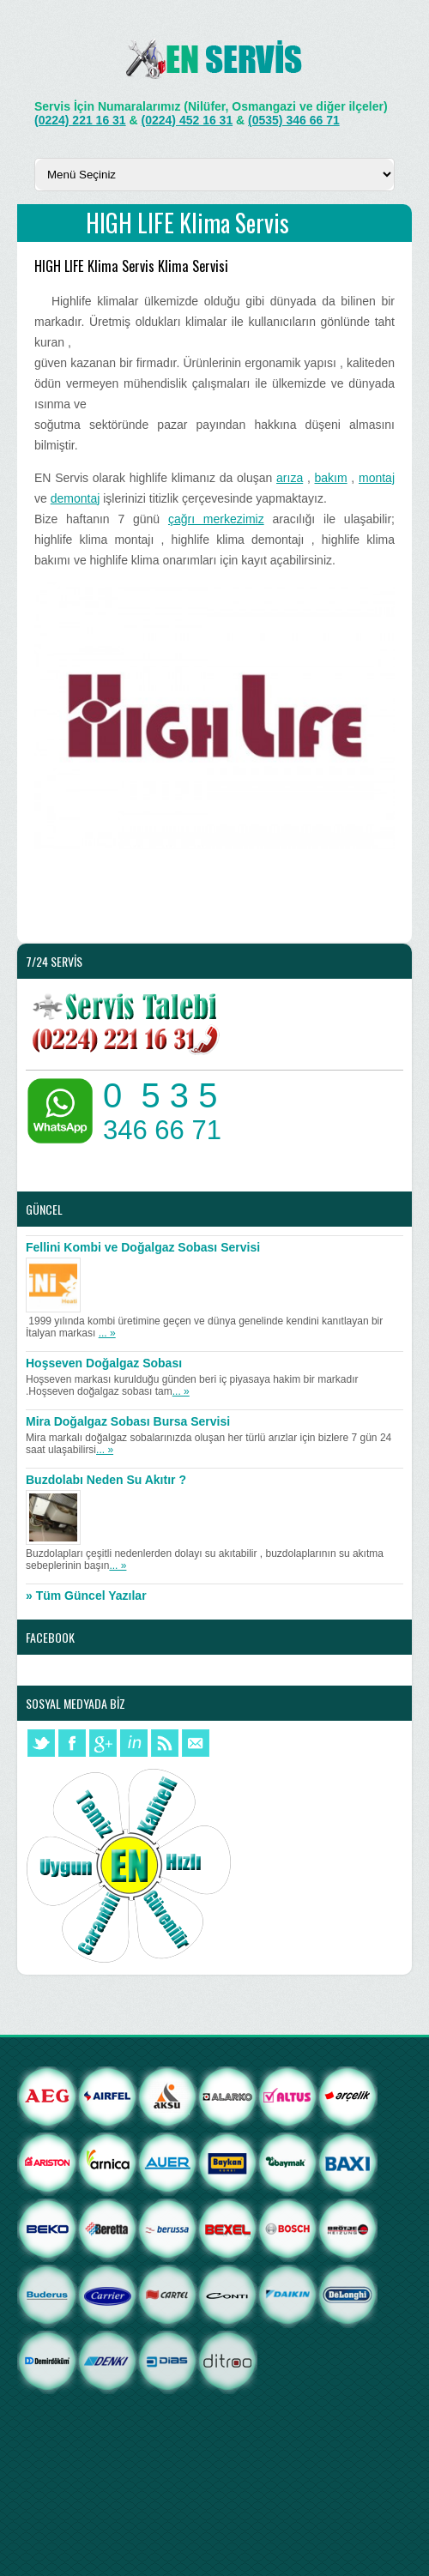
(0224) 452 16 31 (187, 120)
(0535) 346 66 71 (294, 120)
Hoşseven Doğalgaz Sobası (104, 1363)
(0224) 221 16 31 (80, 120)
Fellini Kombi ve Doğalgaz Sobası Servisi (143, 1247)
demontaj (75, 498)
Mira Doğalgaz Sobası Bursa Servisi (128, 1421)
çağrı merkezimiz (216, 519)
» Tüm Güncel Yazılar (86, 1595)
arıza (289, 478)
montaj (377, 478)
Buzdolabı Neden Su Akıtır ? (106, 1480)
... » (107, 1333)
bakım (331, 478)
